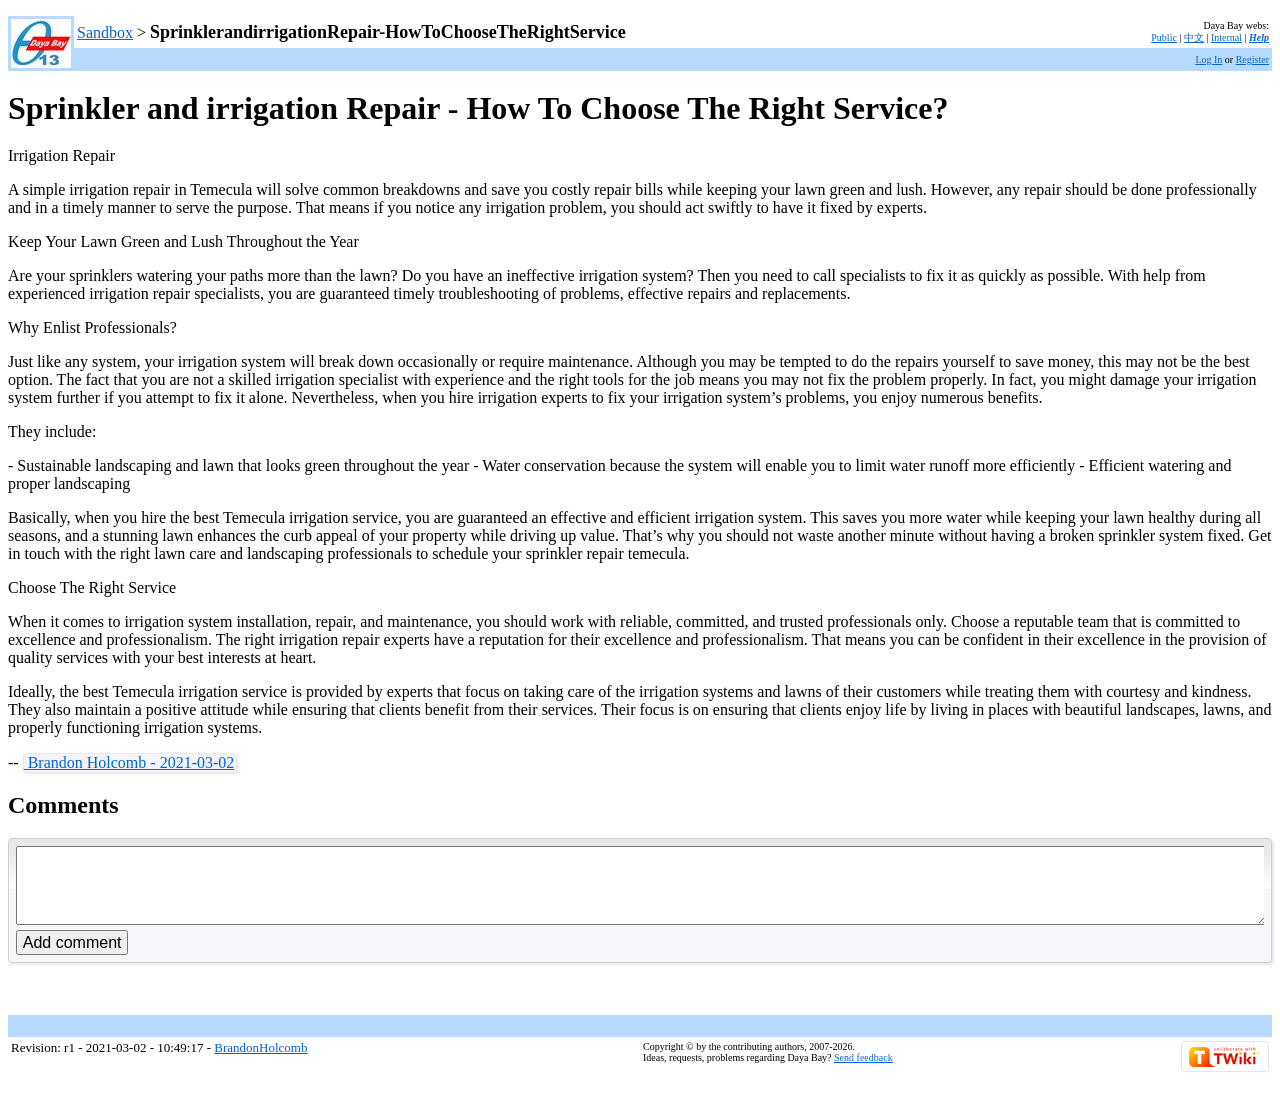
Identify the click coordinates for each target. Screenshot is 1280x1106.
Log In (1208, 59)
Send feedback (863, 1072)
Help (1259, 37)
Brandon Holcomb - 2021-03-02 (129, 762)
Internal (1226, 37)
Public (1164, 37)
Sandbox (105, 32)
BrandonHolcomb (260, 1062)
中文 (1194, 37)
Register (1252, 59)
